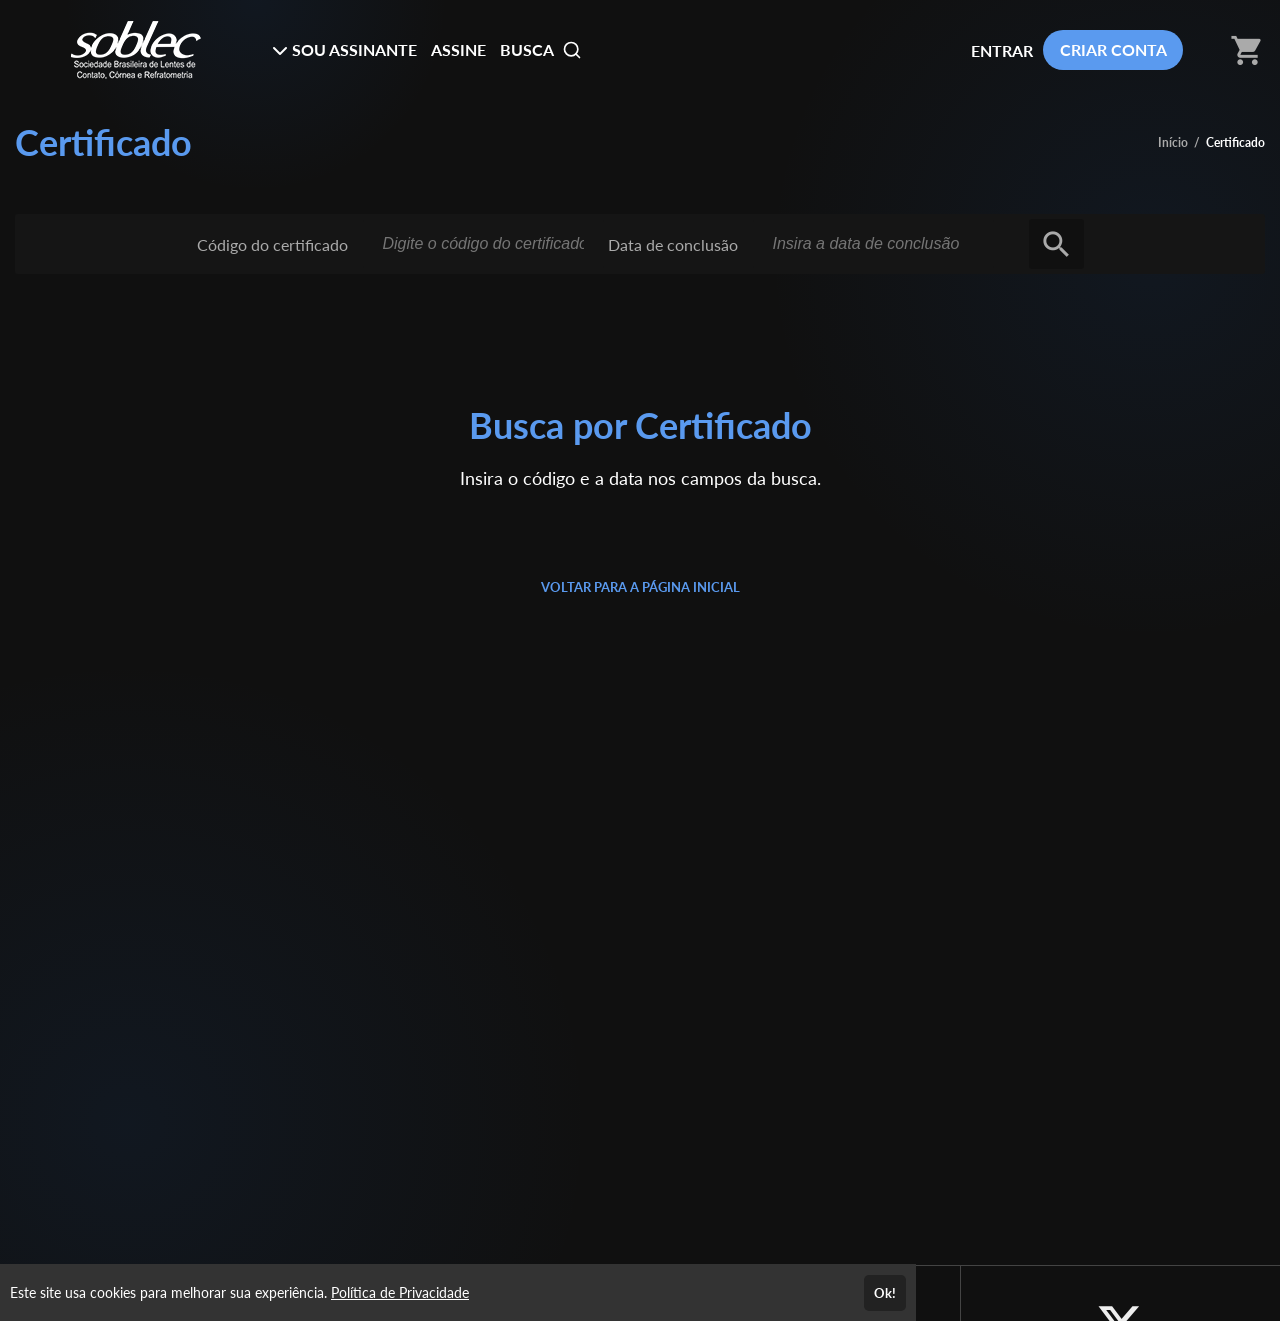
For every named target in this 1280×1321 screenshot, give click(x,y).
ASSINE (458, 49)
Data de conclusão (673, 244)
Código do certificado (272, 244)
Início (1173, 142)
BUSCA (541, 50)
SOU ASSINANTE (344, 49)
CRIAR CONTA (1113, 49)
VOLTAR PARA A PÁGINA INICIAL (640, 587)
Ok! (885, 1293)
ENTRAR (1002, 50)
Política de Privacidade (400, 1292)
